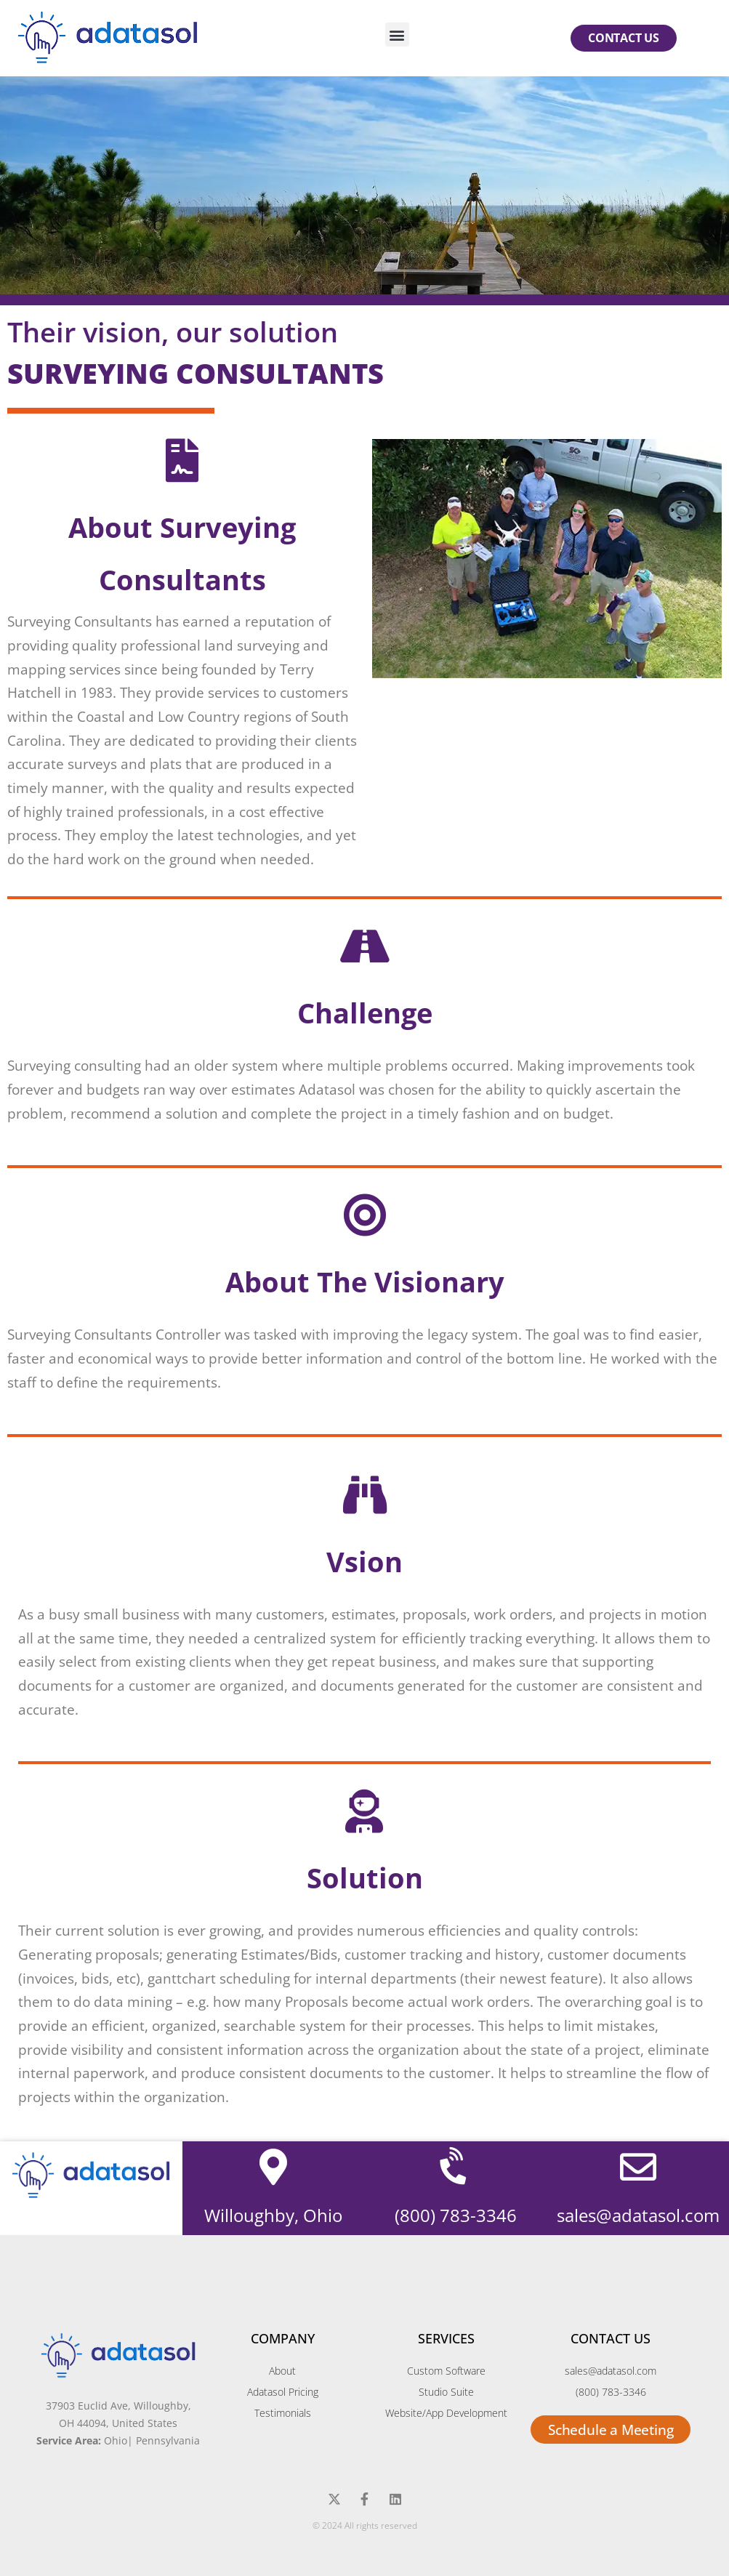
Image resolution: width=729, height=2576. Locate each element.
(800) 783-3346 (456, 2215)
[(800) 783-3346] (456, 2167)
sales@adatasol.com (638, 2215)
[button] (397, 35)
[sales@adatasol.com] (638, 2167)
